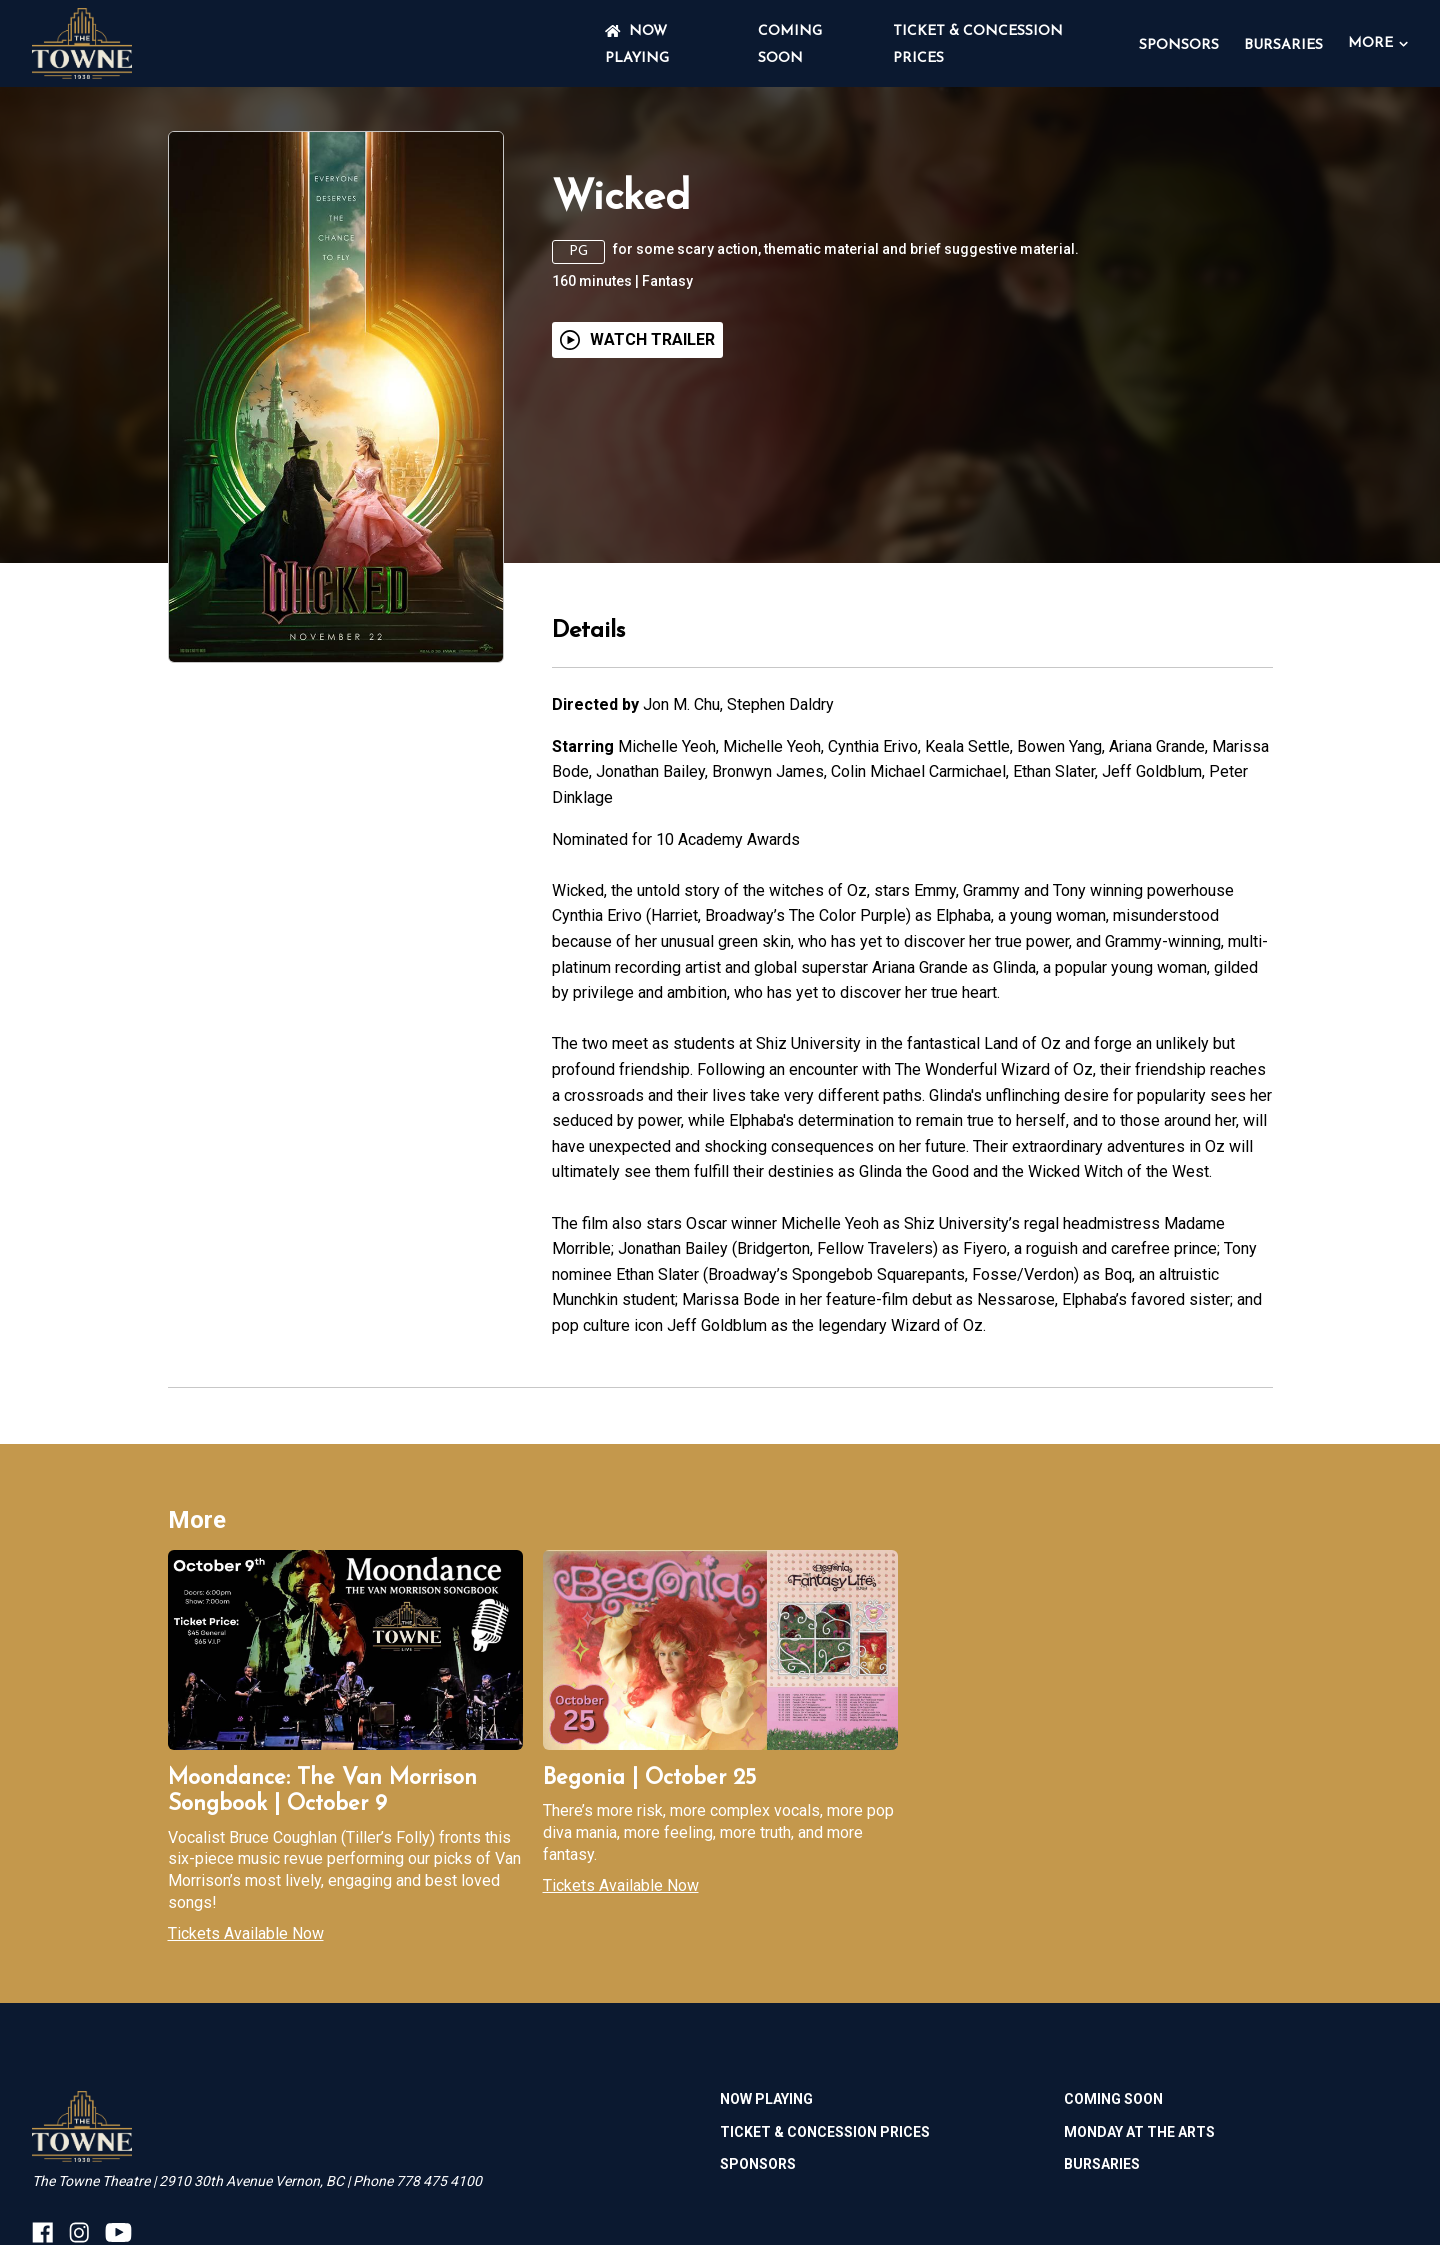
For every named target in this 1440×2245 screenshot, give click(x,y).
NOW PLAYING (766, 2099)
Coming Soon (1113, 2099)
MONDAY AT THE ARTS (1139, 2132)
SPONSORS (1179, 45)
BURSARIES (1283, 45)
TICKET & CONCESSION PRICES (825, 2132)
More (1378, 43)
